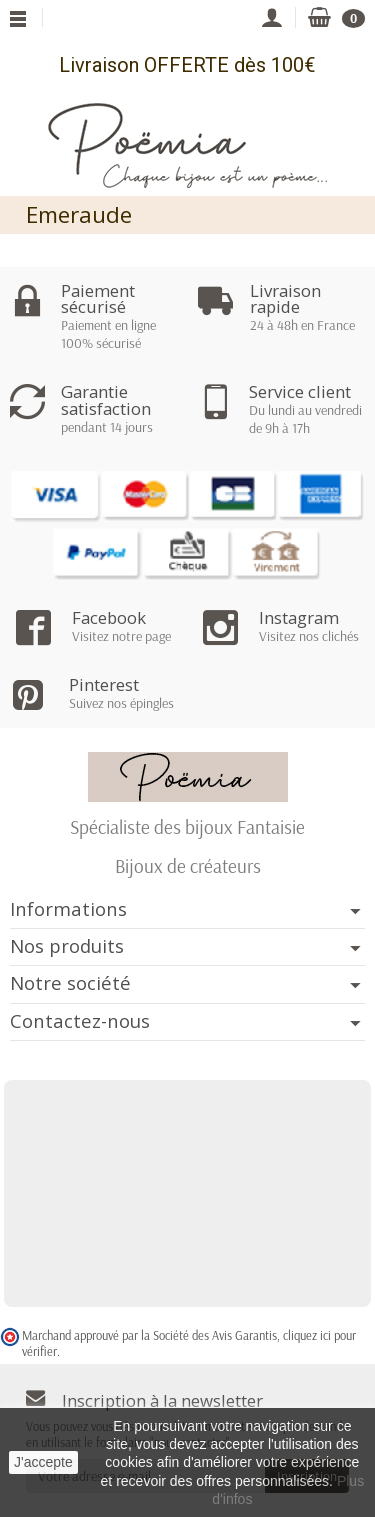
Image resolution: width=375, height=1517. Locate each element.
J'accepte (43, 1462)
